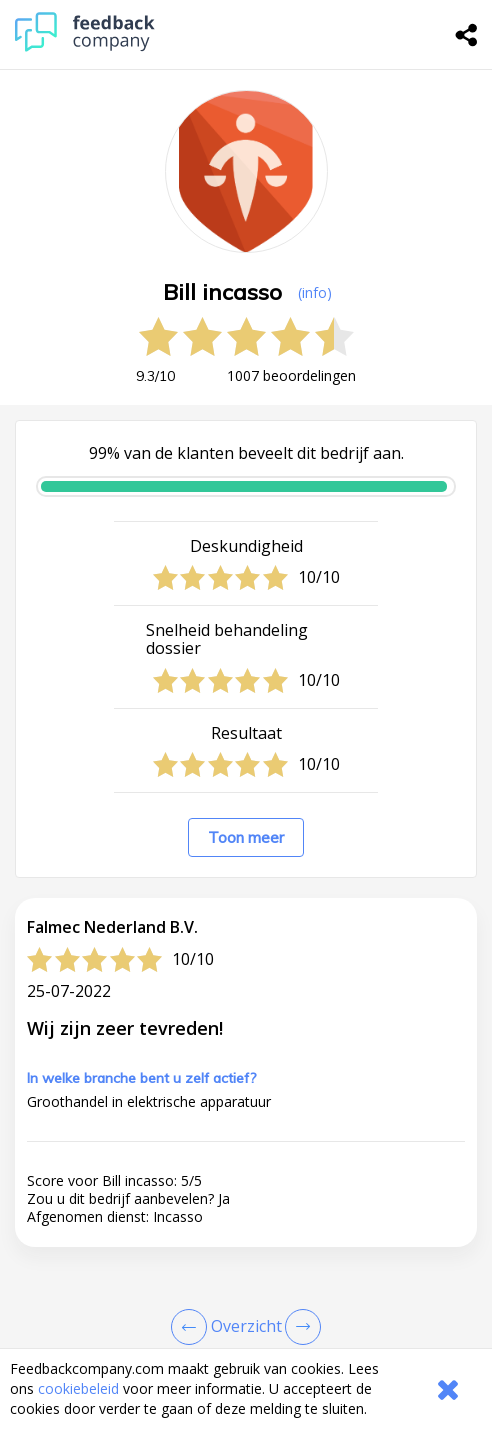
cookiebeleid (78, 1388)
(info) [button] (315, 292)
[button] (246, 1340)
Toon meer (246, 837)
